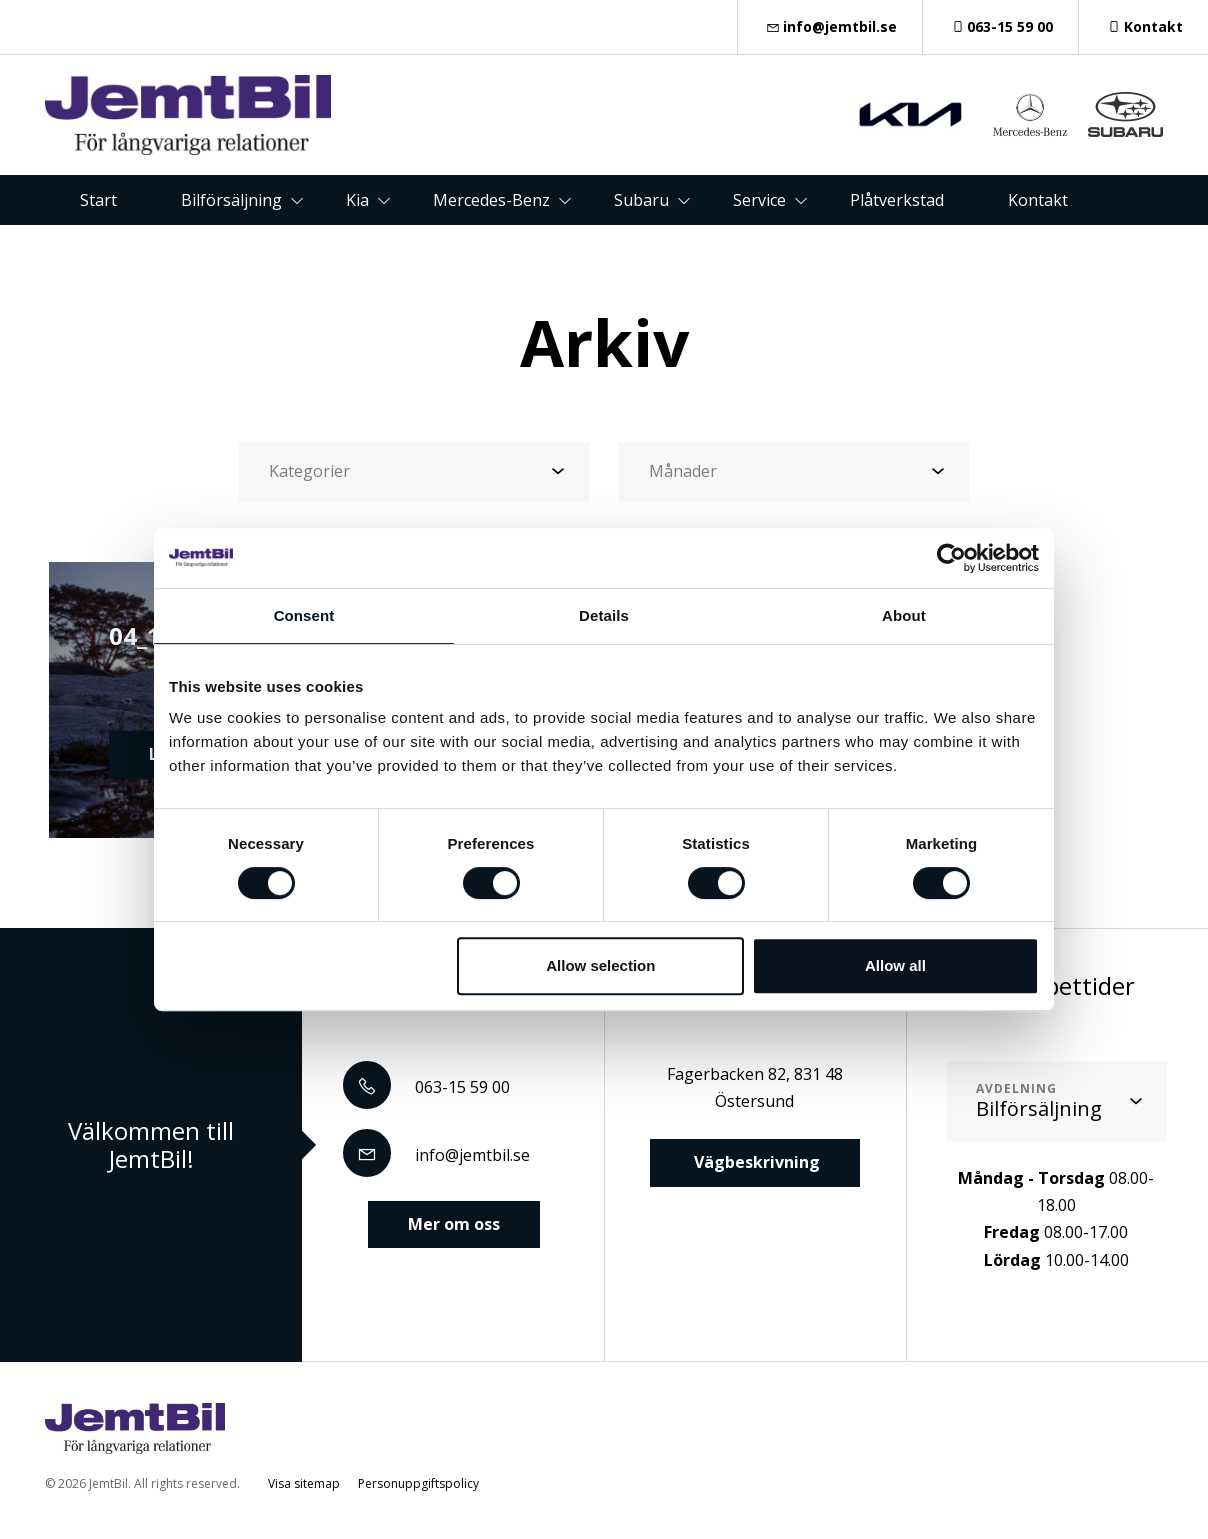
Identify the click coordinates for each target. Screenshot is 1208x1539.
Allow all (895, 965)
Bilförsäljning (231, 200)
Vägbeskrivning (755, 1162)
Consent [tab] (304, 615)
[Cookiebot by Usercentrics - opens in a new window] (951, 558)
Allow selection (600, 965)
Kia (357, 200)
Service (759, 200)
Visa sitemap (304, 1483)
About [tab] (904, 615)
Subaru (641, 200)
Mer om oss (454, 1224)
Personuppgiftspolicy (418, 1483)
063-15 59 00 (1001, 26)
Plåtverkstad (897, 200)
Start (98, 200)
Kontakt (1143, 26)
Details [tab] (604, 615)
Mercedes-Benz (491, 200)
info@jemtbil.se (830, 26)
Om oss (574, 250)
